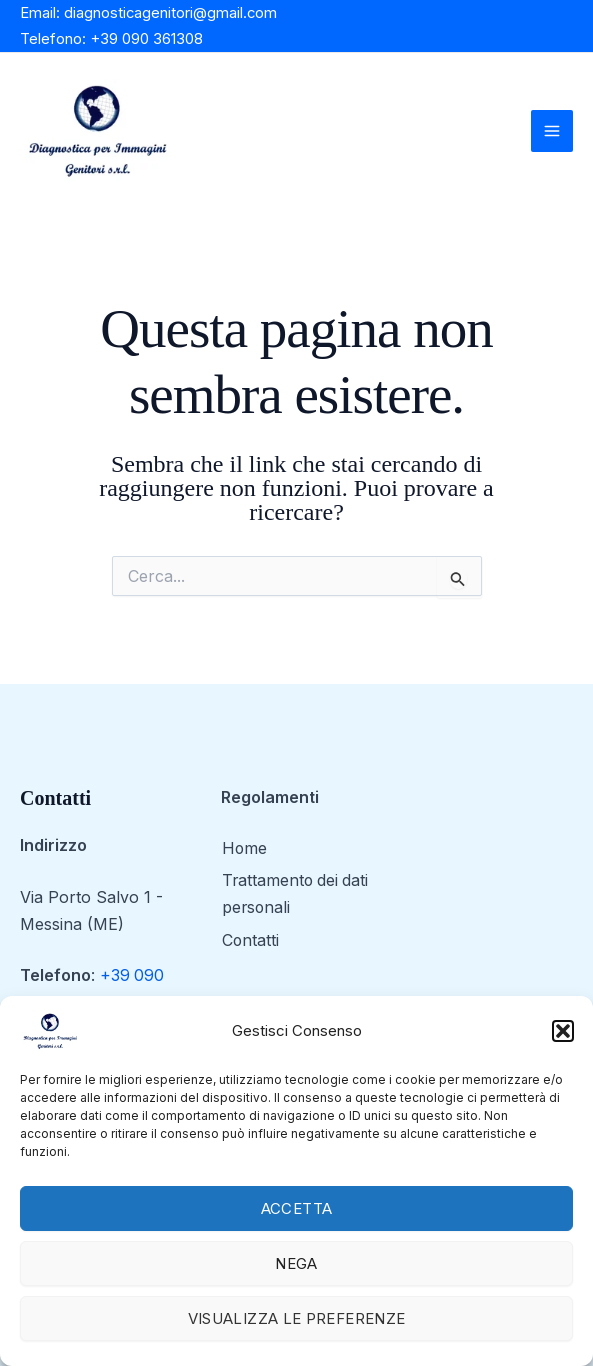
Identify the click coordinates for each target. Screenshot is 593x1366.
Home (244, 851)
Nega (296, 1263)
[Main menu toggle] (552, 131)
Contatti (250, 942)
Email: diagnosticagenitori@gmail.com (149, 12)
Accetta (297, 1208)
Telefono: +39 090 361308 (111, 38)
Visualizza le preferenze (297, 1318)
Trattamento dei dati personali (296, 896)
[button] (563, 1031)
